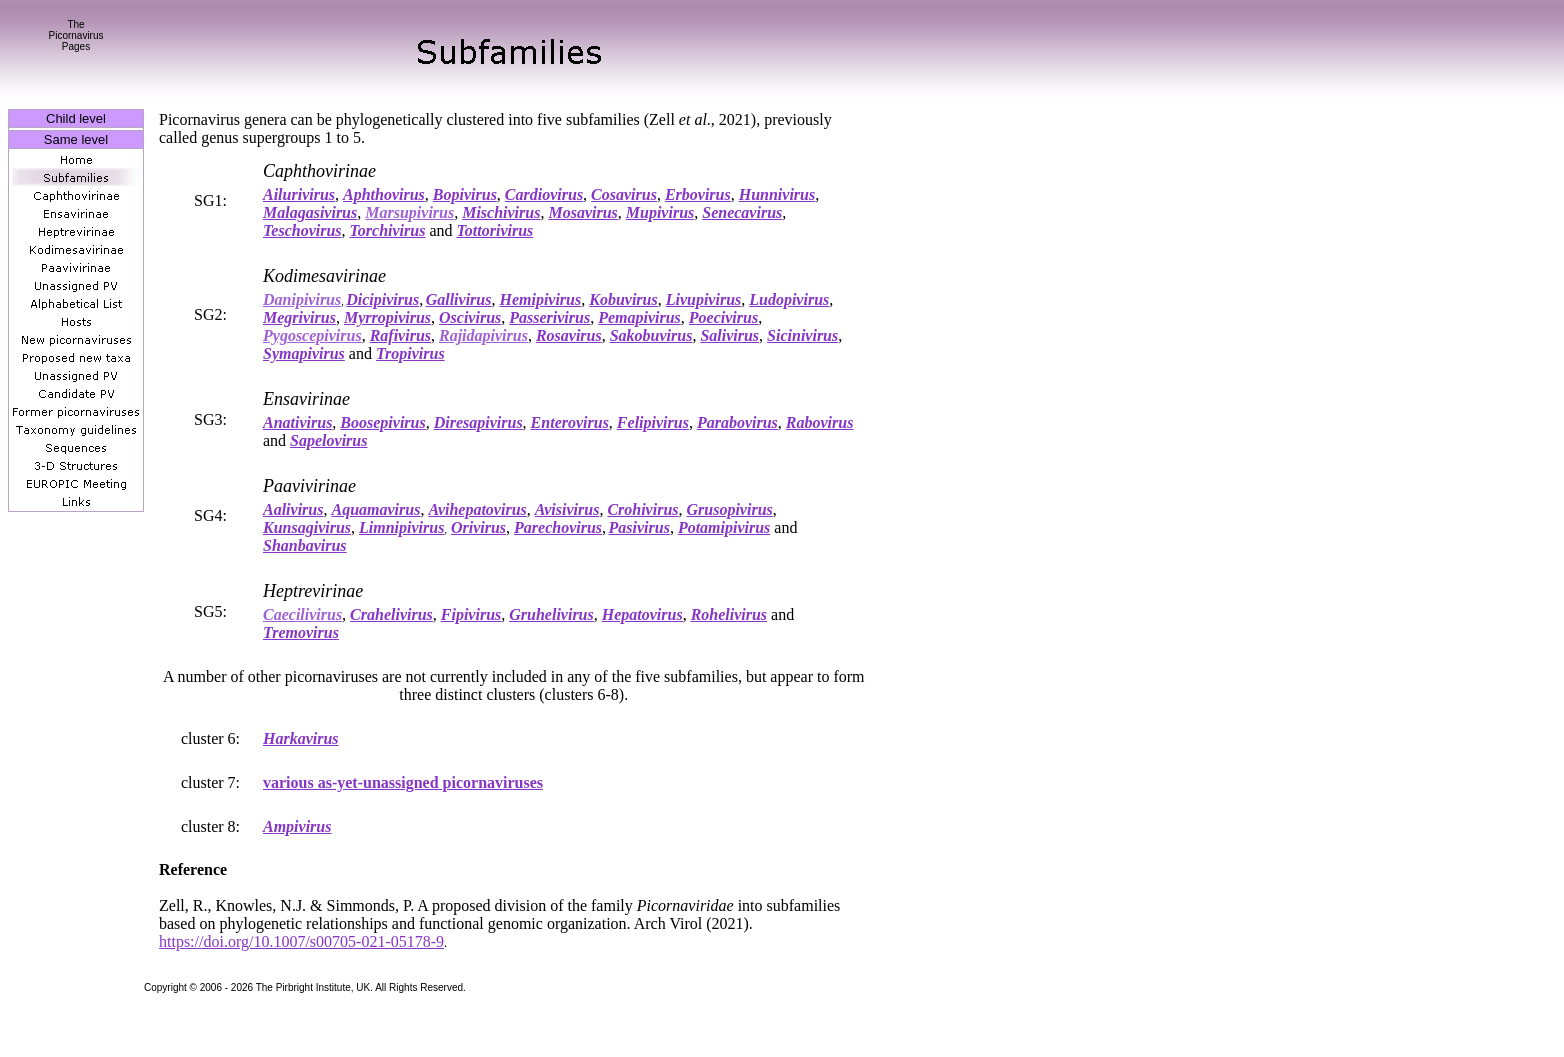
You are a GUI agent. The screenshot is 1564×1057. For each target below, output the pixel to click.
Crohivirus (642, 509)
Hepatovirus (642, 614)
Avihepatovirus (477, 509)
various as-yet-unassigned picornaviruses (403, 782)
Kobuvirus (623, 299)
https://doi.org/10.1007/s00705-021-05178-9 (301, 941)
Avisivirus (567, 509)
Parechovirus (558, 527)
